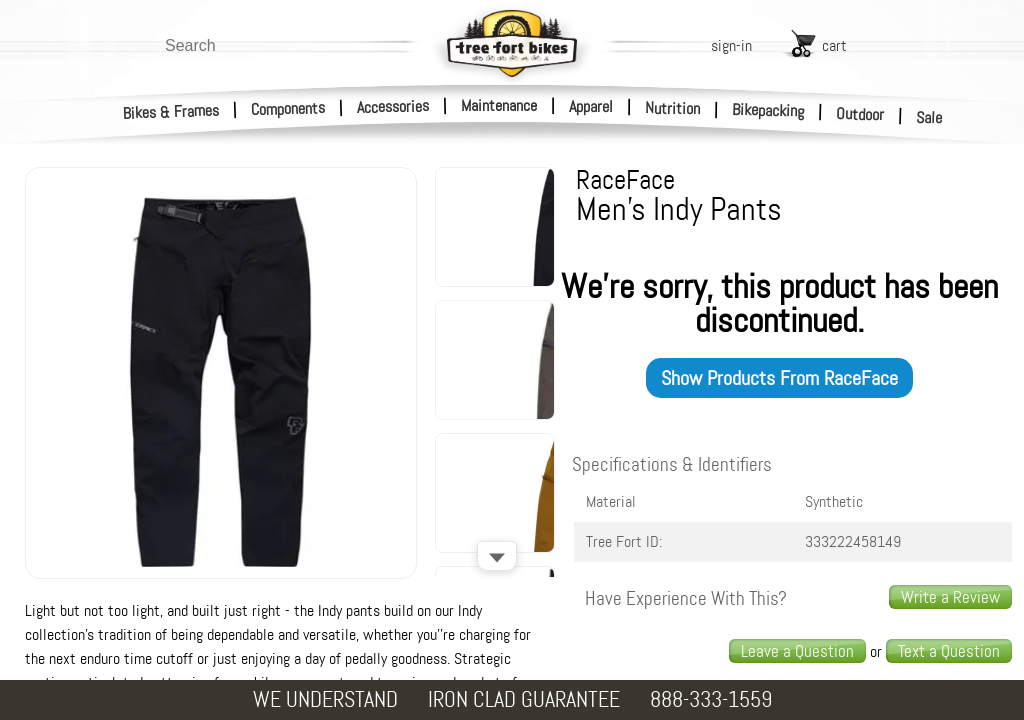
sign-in (731, 45)
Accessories (393, 106)
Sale (929, 118)
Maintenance (499, 105)
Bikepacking (768, 110)
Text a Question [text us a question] (949, 651)
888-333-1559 (711, 699)
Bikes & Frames (171, 112)
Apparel (591, 106)
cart (834, 45)
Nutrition (672, 108)
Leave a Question (797, 651)
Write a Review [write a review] (950, 597)
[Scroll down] (497, 556)
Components (288, 108)
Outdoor (860, 114)
